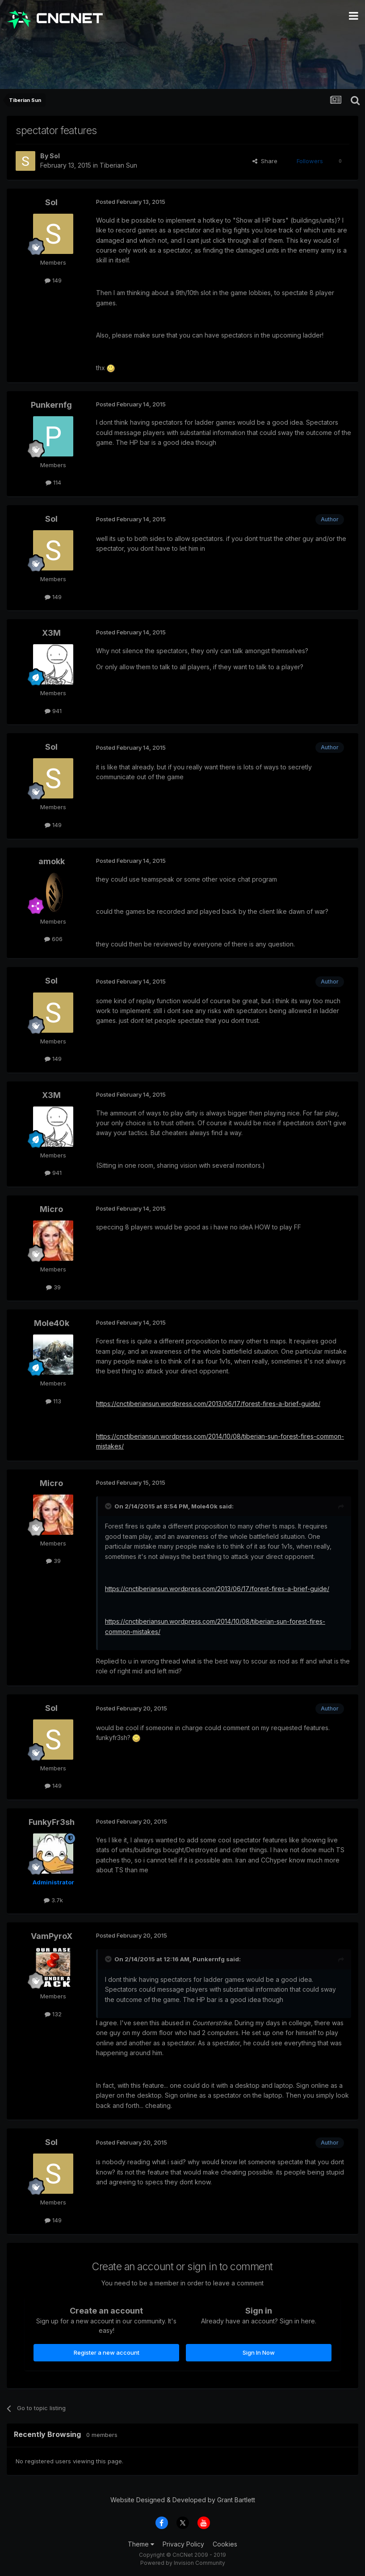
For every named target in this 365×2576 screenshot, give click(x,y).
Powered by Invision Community (182, 2562)
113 (53, 1401)
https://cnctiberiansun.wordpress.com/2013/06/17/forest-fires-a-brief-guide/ (208, 1403)
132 (53, 2014)
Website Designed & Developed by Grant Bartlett (182, 2500)
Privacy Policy (183, 2544)
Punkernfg (51, 405)
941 (53, 710)
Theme (141, 2544)
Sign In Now (259, 2352)
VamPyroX (51, 1936)
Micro (51, 1209)
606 (53, 938)
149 (53, 280)
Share (264, 161)
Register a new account (106, 2352)
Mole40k (51, 1323)
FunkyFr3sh (52, 1822)
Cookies (225, 2544)
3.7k (53, 1900)
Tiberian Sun (118, 165)
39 (53, 1287)
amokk (51, 861)
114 (53, 482)
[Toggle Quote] (109, 1506)
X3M (51, 633)
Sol (55, 156)
